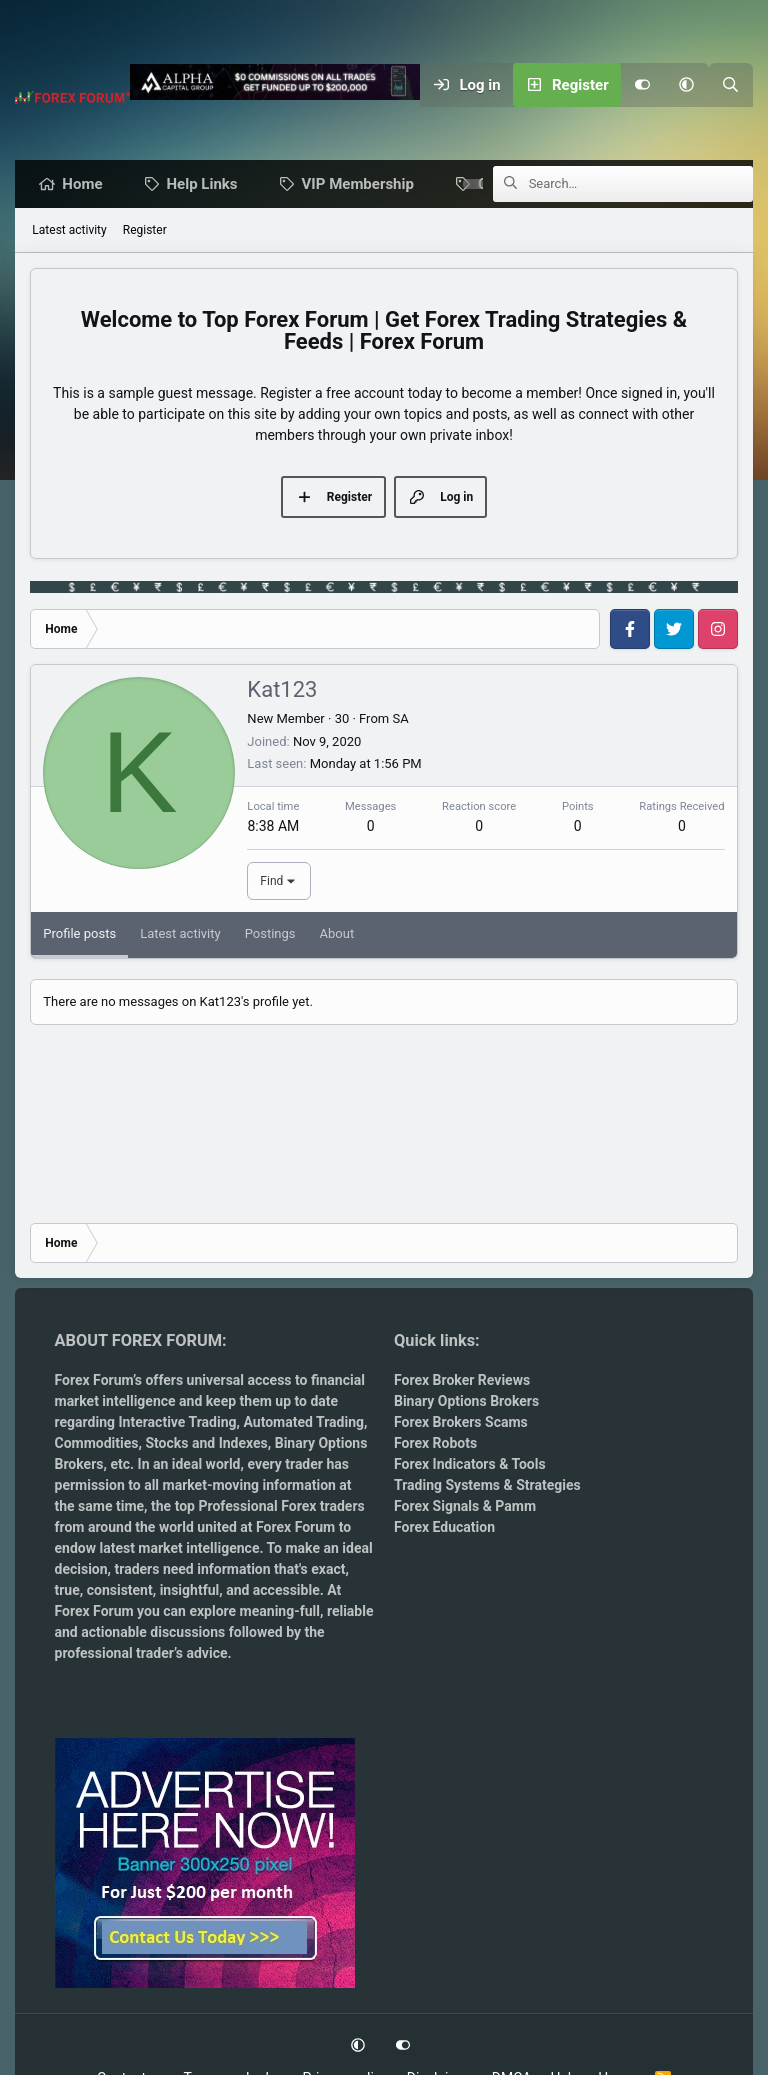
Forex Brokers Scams (461, 1422)
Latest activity (69, 231)
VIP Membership (363, 185)
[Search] (731, 85)
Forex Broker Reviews (462, 1380)
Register (145, 231)
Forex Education (444, 1527)
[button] (687, 85)
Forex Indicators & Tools (470, 1464)
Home (87, 185)
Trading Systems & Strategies (487, 1485)
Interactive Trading (177, 1422)
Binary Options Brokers (466, 1401)
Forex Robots (435, 1443)
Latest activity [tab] (180, 934)
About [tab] (337, 934)
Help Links (207, 185)
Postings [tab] (270, 934)
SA (400, 719)
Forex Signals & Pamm (465, 1506)
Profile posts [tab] (79, 934)
